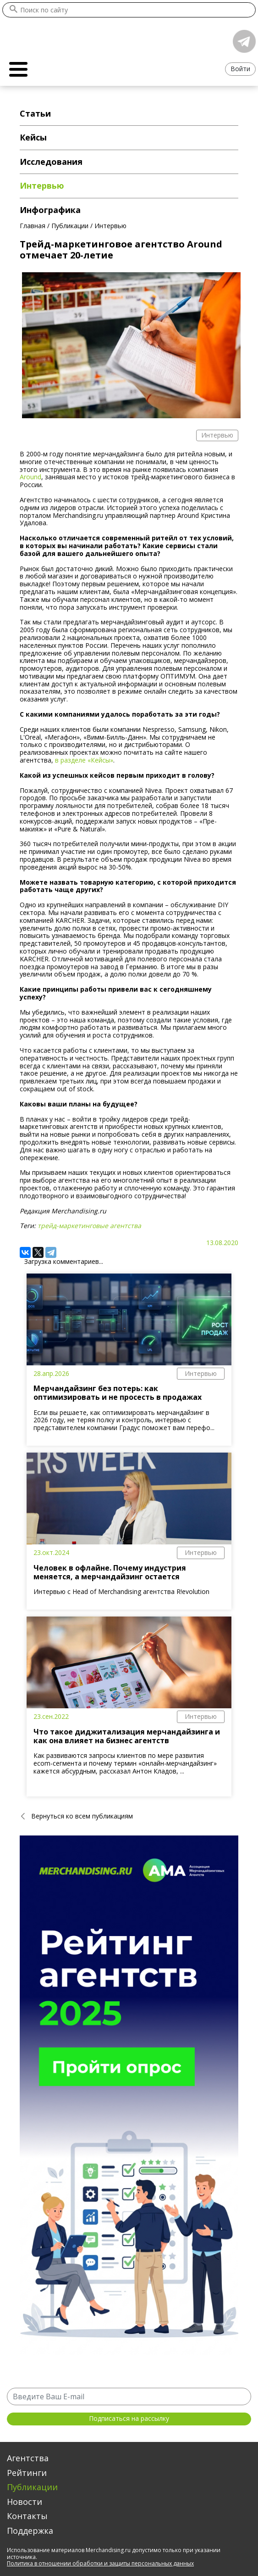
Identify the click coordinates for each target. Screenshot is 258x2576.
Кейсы (33, 137)
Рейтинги (27, 2472)
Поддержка (30, 2530)
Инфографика (50, 209)
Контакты (27, 2515)
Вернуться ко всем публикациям (82, 1816)
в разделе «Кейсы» (84, 760)
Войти (240, 68)
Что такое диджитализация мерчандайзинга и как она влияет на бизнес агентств (126, 1736)
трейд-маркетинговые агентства (89, 1225)
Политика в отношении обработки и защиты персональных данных (100, 2563)
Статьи (35, 113)
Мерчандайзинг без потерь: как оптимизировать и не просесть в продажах (117, 1392)
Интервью (201, 1373)
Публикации (32, 2486)
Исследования (51, 161)
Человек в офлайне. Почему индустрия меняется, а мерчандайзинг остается (109, 1572)
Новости (24, 2501)
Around (30, 476)
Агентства (28, 2458)
